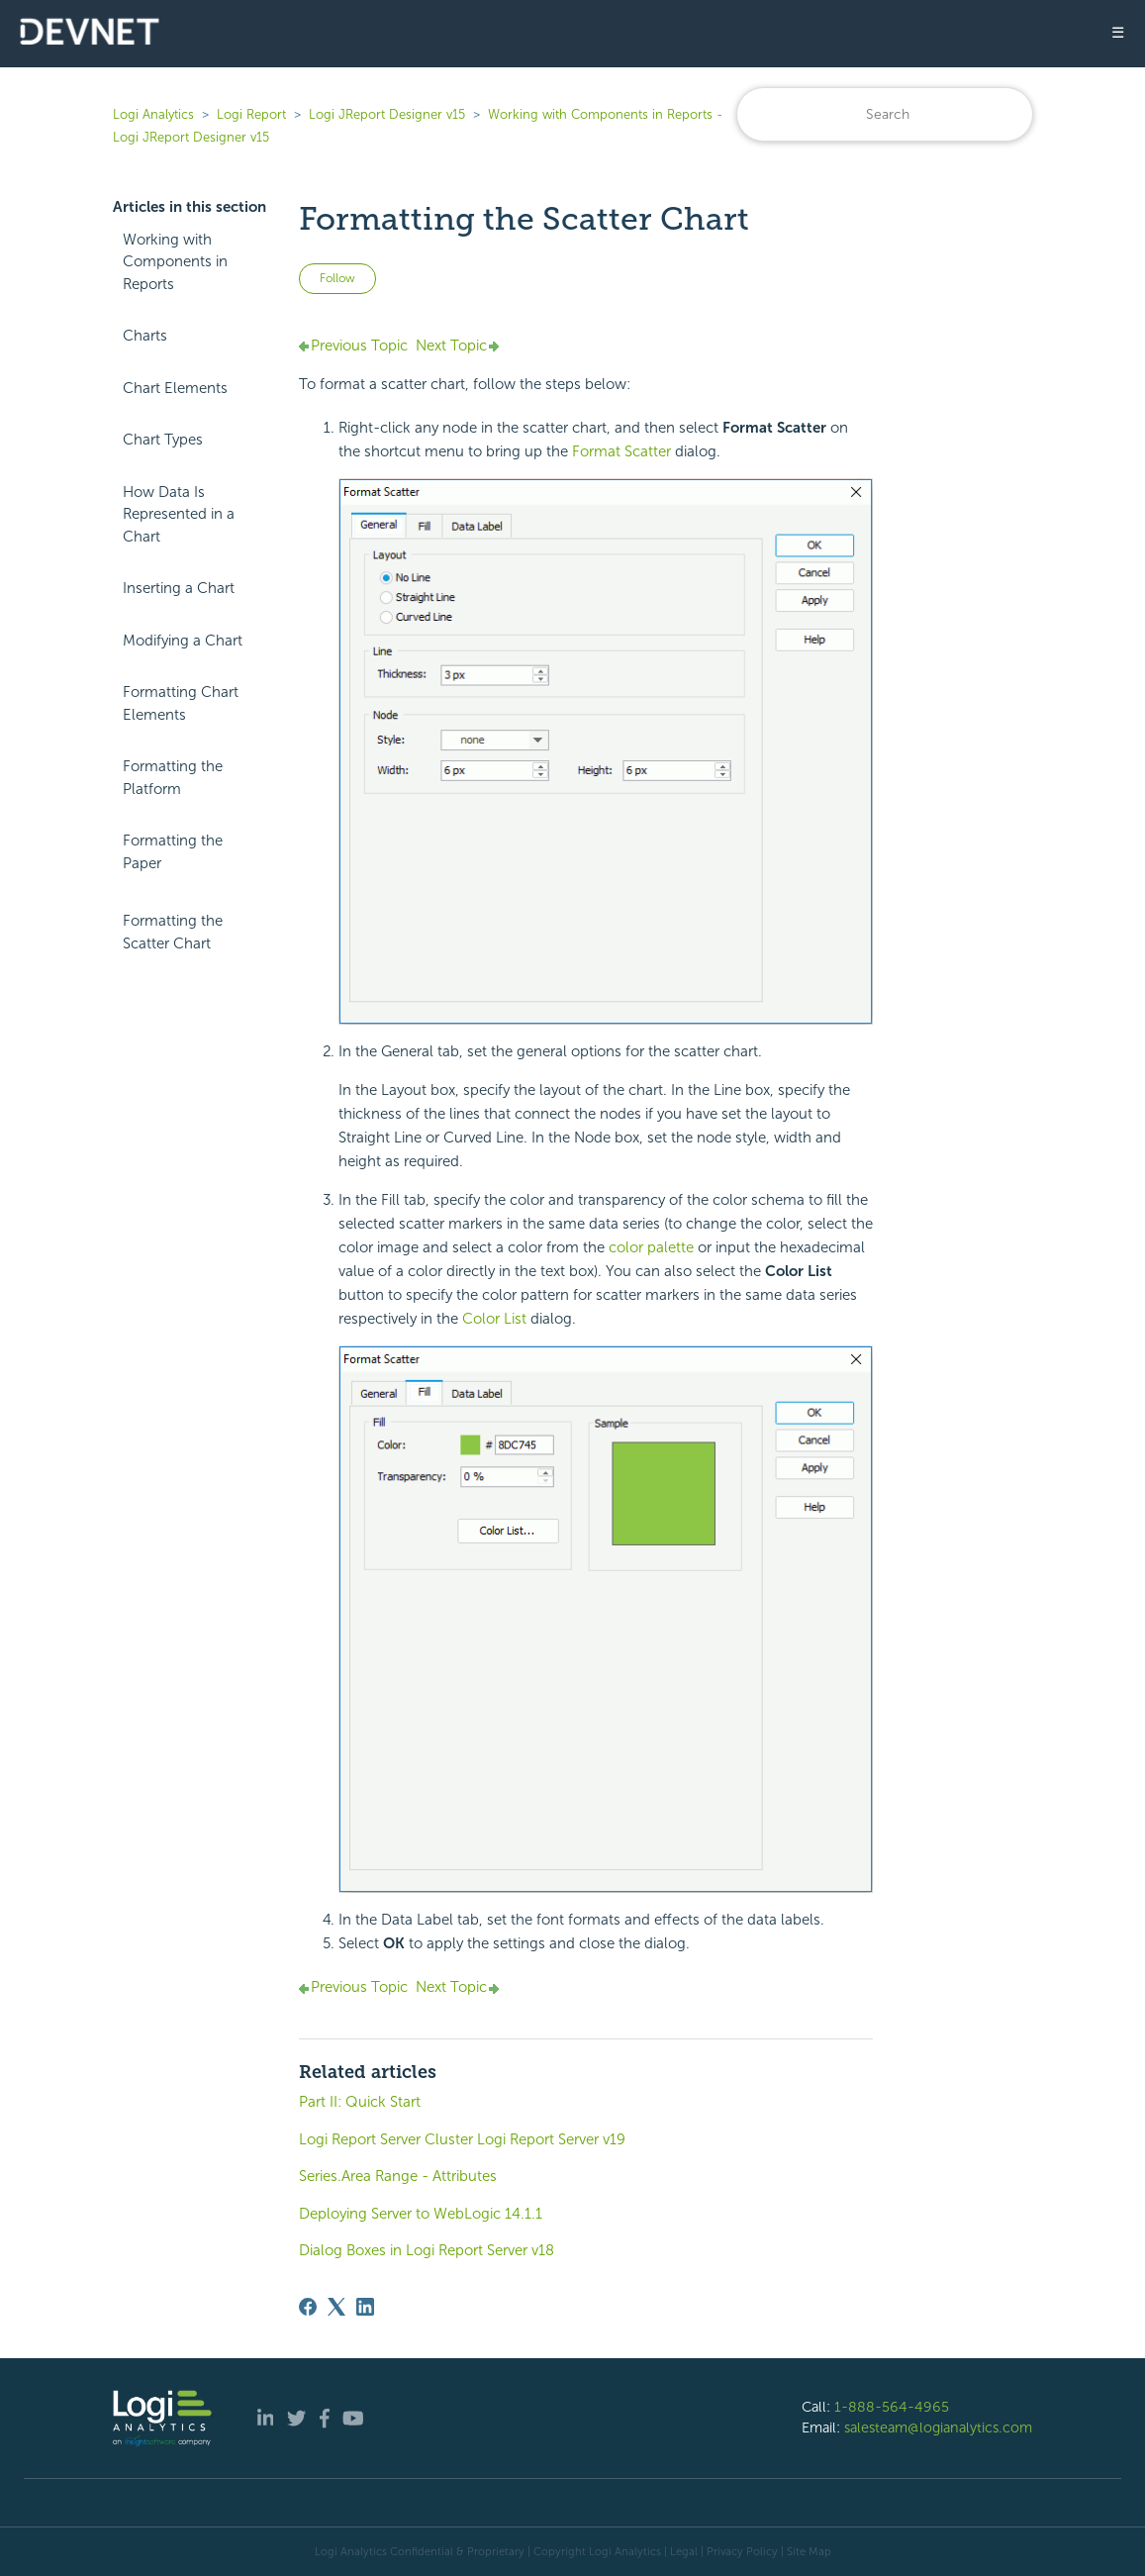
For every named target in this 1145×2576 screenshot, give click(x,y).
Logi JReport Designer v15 (387, 114)
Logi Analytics (153, 114)
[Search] (884, 114)
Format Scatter (623, 451)
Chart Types (163, 439)
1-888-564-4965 (891, 2407)
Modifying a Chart (182, 640)
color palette (651, 1247)
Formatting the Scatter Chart (173, 932)
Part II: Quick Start (360, 2102)
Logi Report (251, 114)
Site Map (809, 2551)
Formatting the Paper (173, 852)
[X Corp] (336, 2307)
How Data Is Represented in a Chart (179, 514)
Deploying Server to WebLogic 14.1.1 (420, 2214)
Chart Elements (175, 388)
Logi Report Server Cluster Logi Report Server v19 (462, 2139)
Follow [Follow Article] (337, 278)
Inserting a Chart (179, 588)
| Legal (681, 2551)
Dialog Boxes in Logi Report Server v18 (426, 2250)
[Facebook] (308, 2307)
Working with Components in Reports (175, 262)
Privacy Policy (742, 2551)
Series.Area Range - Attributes (398, 2176)
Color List (496, 1319)
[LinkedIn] (365, 2307)
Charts (145, 336)
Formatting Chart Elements (181, 703)
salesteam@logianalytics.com (938, 2427)
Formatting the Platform (173, 777)
